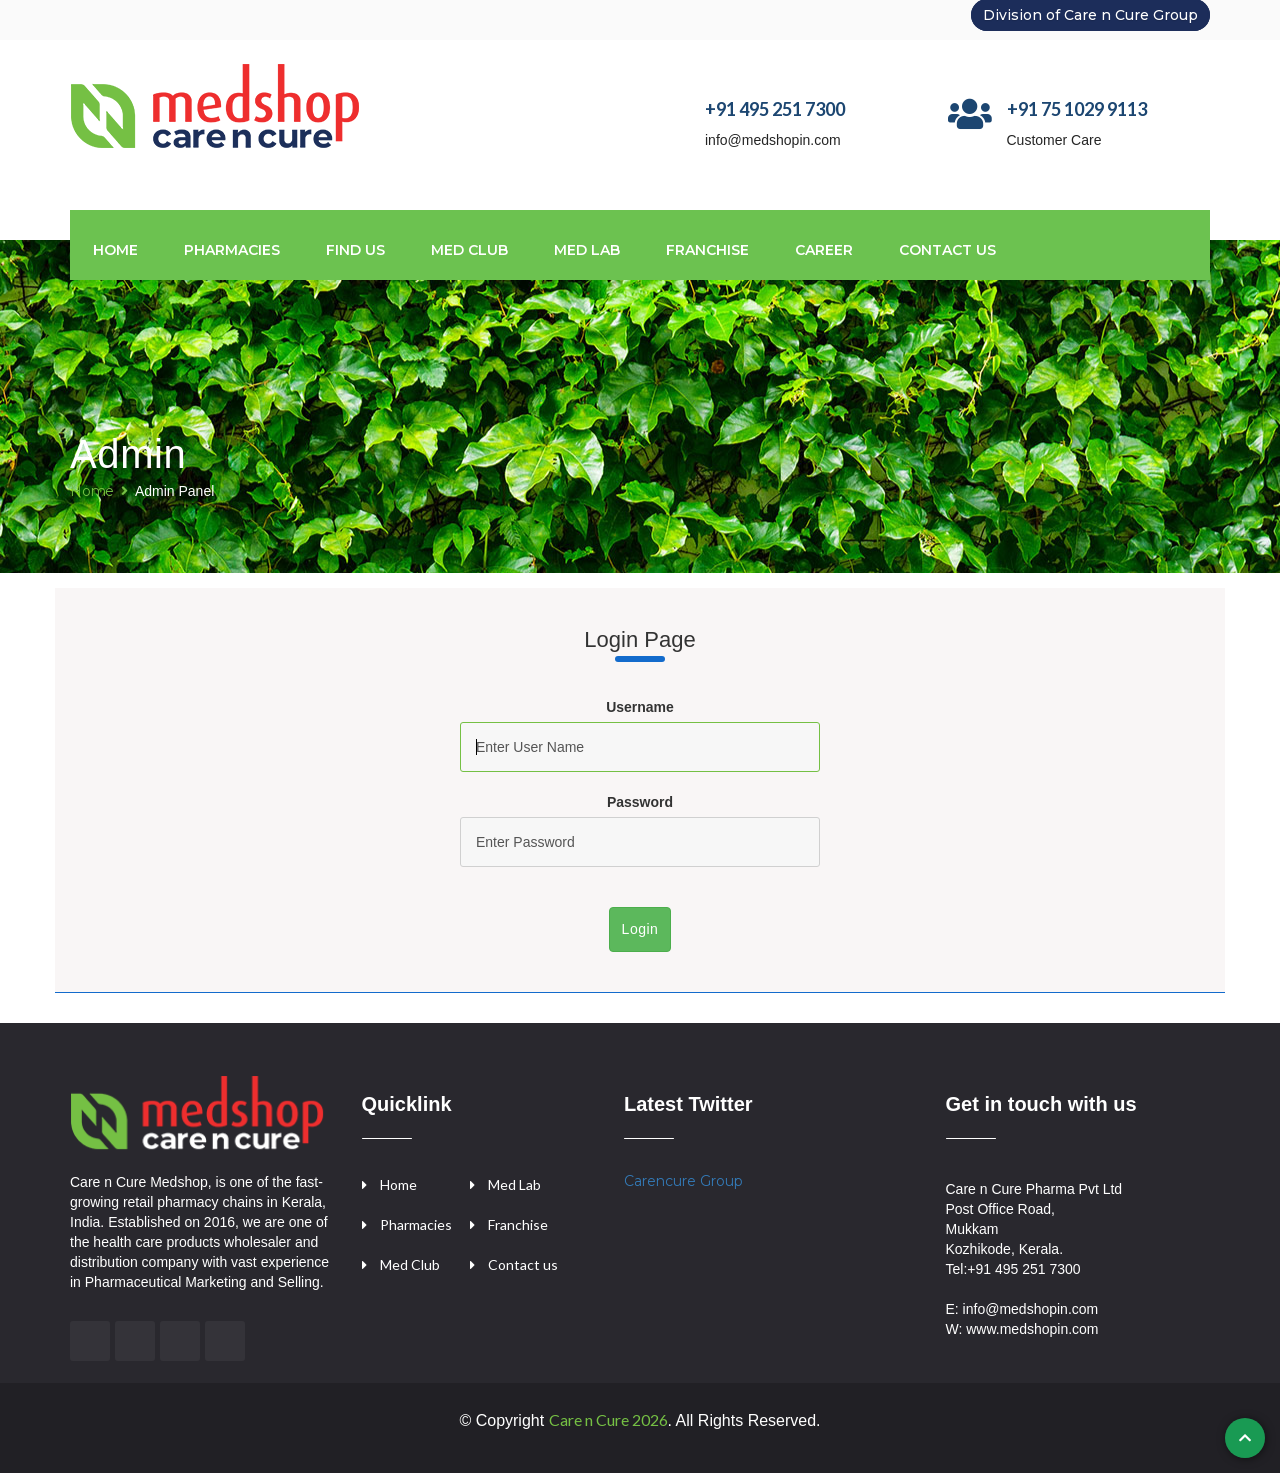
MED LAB (587, 250)
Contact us (523, 1264)
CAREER (824, 250)
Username (640, 707)
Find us (355, 250)
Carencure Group (683, 1181)
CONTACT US (947, 250)
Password (640, 802)
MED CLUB (469, 250)
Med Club (410, 1264)
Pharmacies (232, 250)
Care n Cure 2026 (608, 1419)
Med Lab (514, 1184)
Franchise (518, 1224)
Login (640, 929)
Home (115, 250)
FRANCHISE (707, 250)
